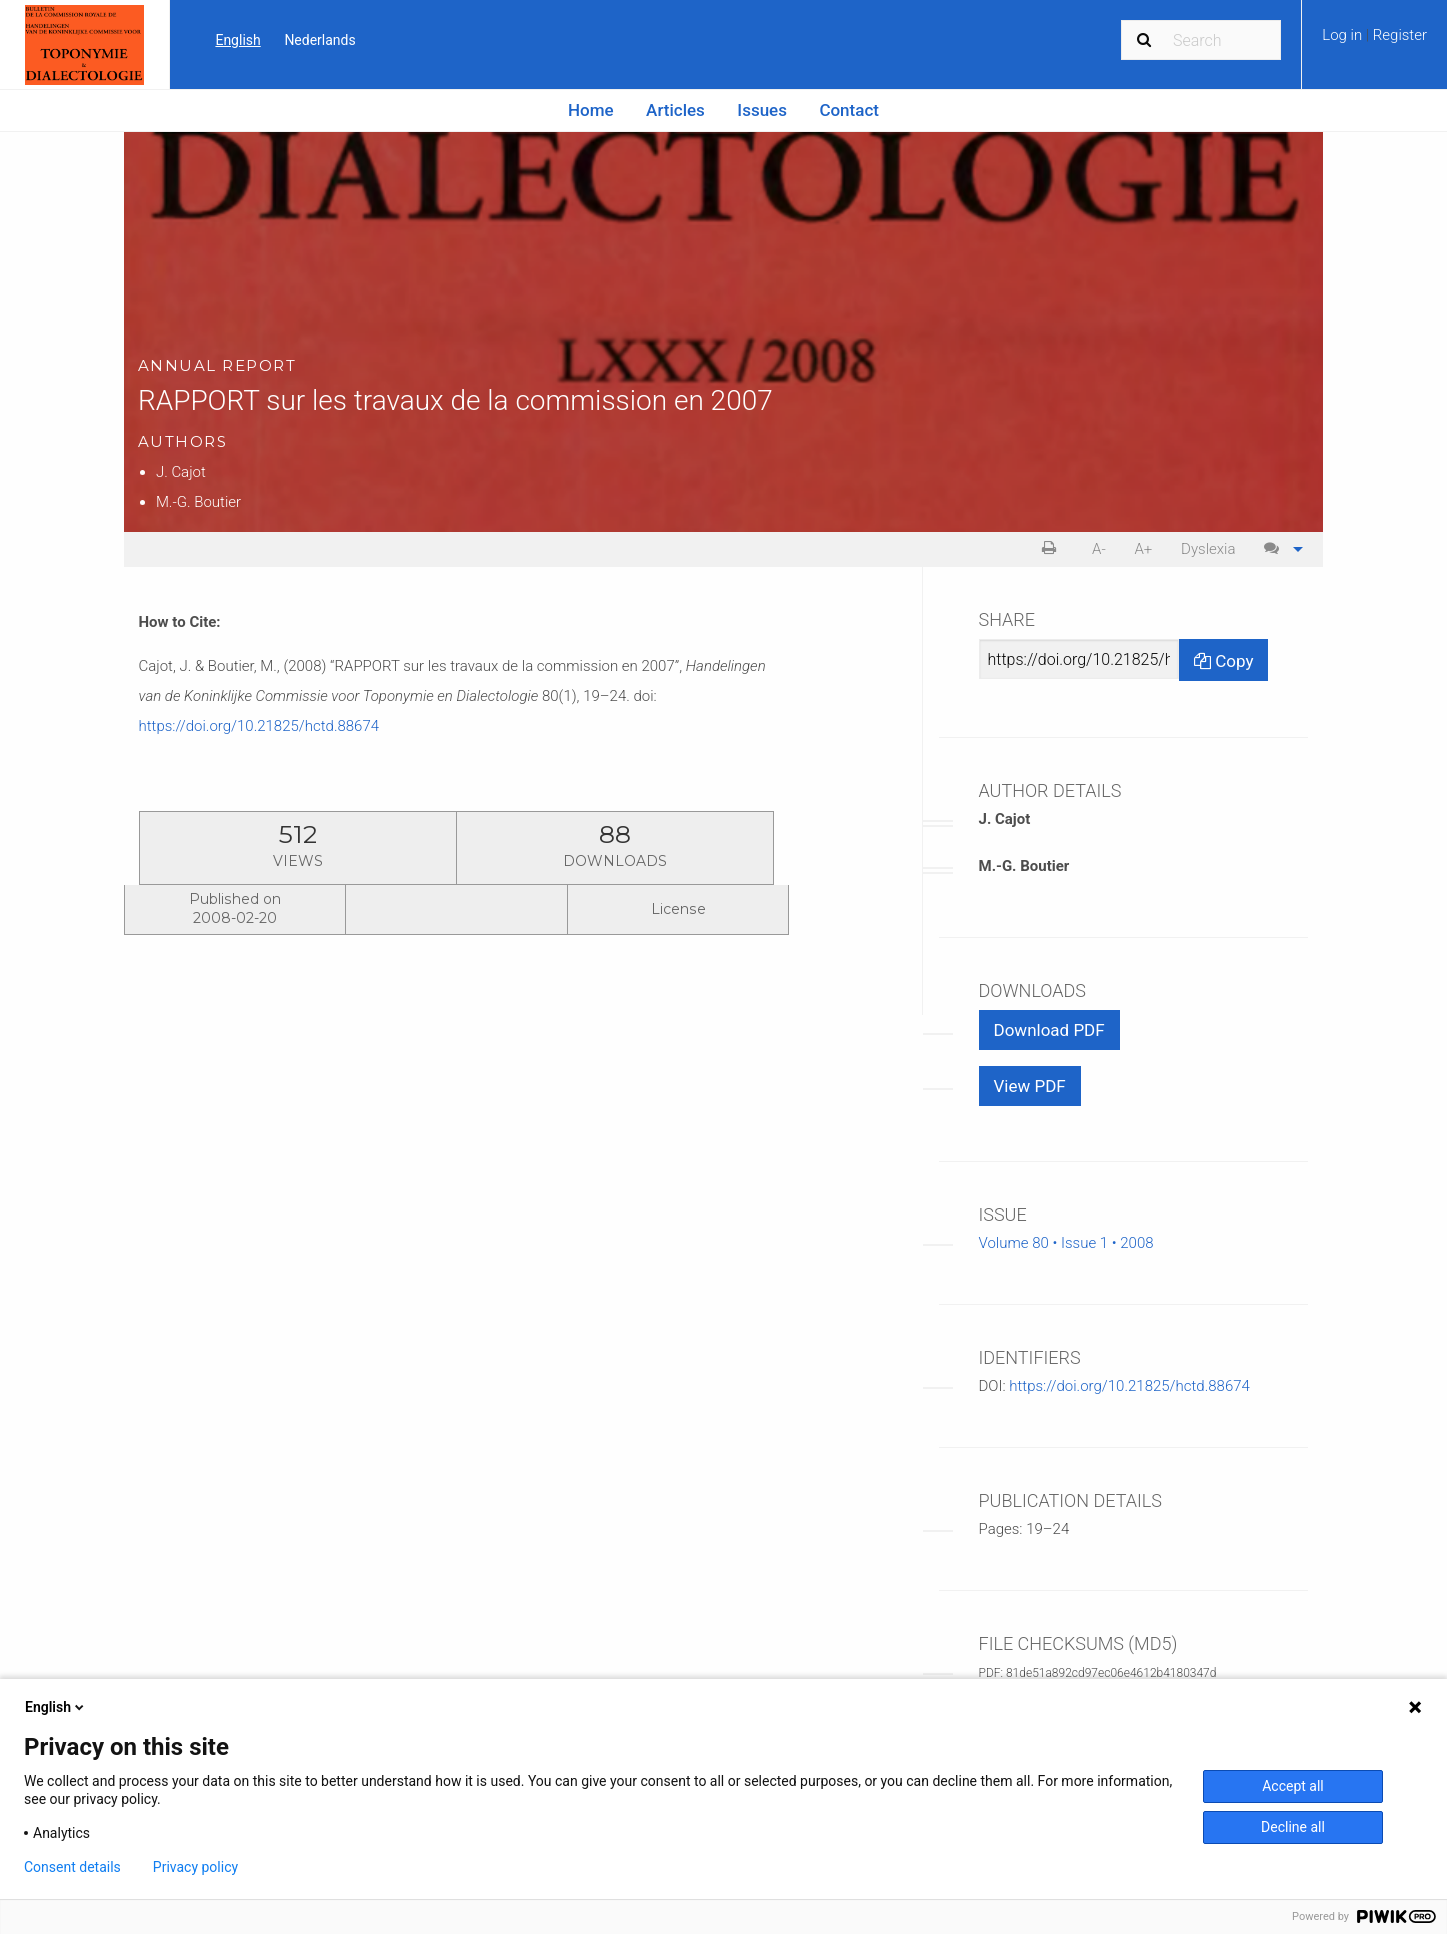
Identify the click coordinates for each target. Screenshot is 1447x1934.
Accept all (1293, 1786)
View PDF (1030, 1086)
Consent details (72, 1867)
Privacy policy (195, 1867)
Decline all (1293, 1827)
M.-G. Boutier (198, 502)
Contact (849, 110)
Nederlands (319, 40)
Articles (675, 110)
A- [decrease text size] (1099, 549)
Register (1400, 35)
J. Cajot (181, 472)
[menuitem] (1374, 42)
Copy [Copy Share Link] (1223, 661)
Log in (1344, 35)
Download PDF (1049, 1030)
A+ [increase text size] (1143, 549)
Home (591, 110)
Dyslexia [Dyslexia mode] (1208, 549)
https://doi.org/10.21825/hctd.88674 (259, 726)
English (237, 40)
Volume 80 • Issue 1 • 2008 (1066, 1243)
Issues (762, 110)
